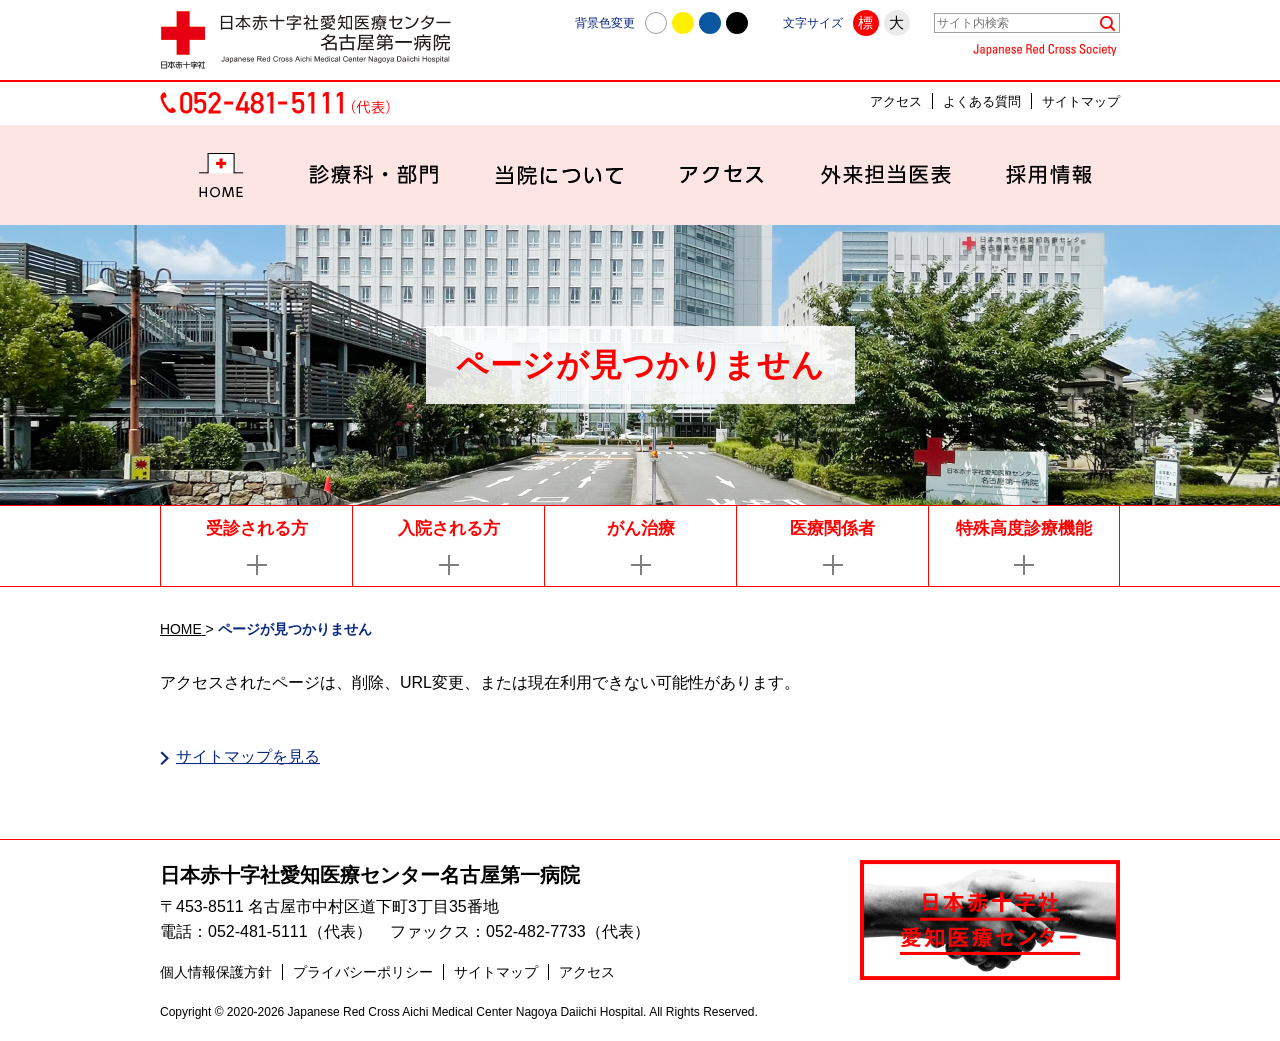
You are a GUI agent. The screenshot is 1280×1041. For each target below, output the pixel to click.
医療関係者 (832, 528)
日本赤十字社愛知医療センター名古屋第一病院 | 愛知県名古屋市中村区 (315, 40)
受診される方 (257, 528)
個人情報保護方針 (216, 972)
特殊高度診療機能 (1024, 528)
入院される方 (449, 528)
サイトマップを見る (248, 756)
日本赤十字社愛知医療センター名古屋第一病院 (370, 875)
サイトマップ (1081, 101)
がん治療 (641, 528)
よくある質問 (982, 101)
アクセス (896, 101)
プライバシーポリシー (363, 972)
